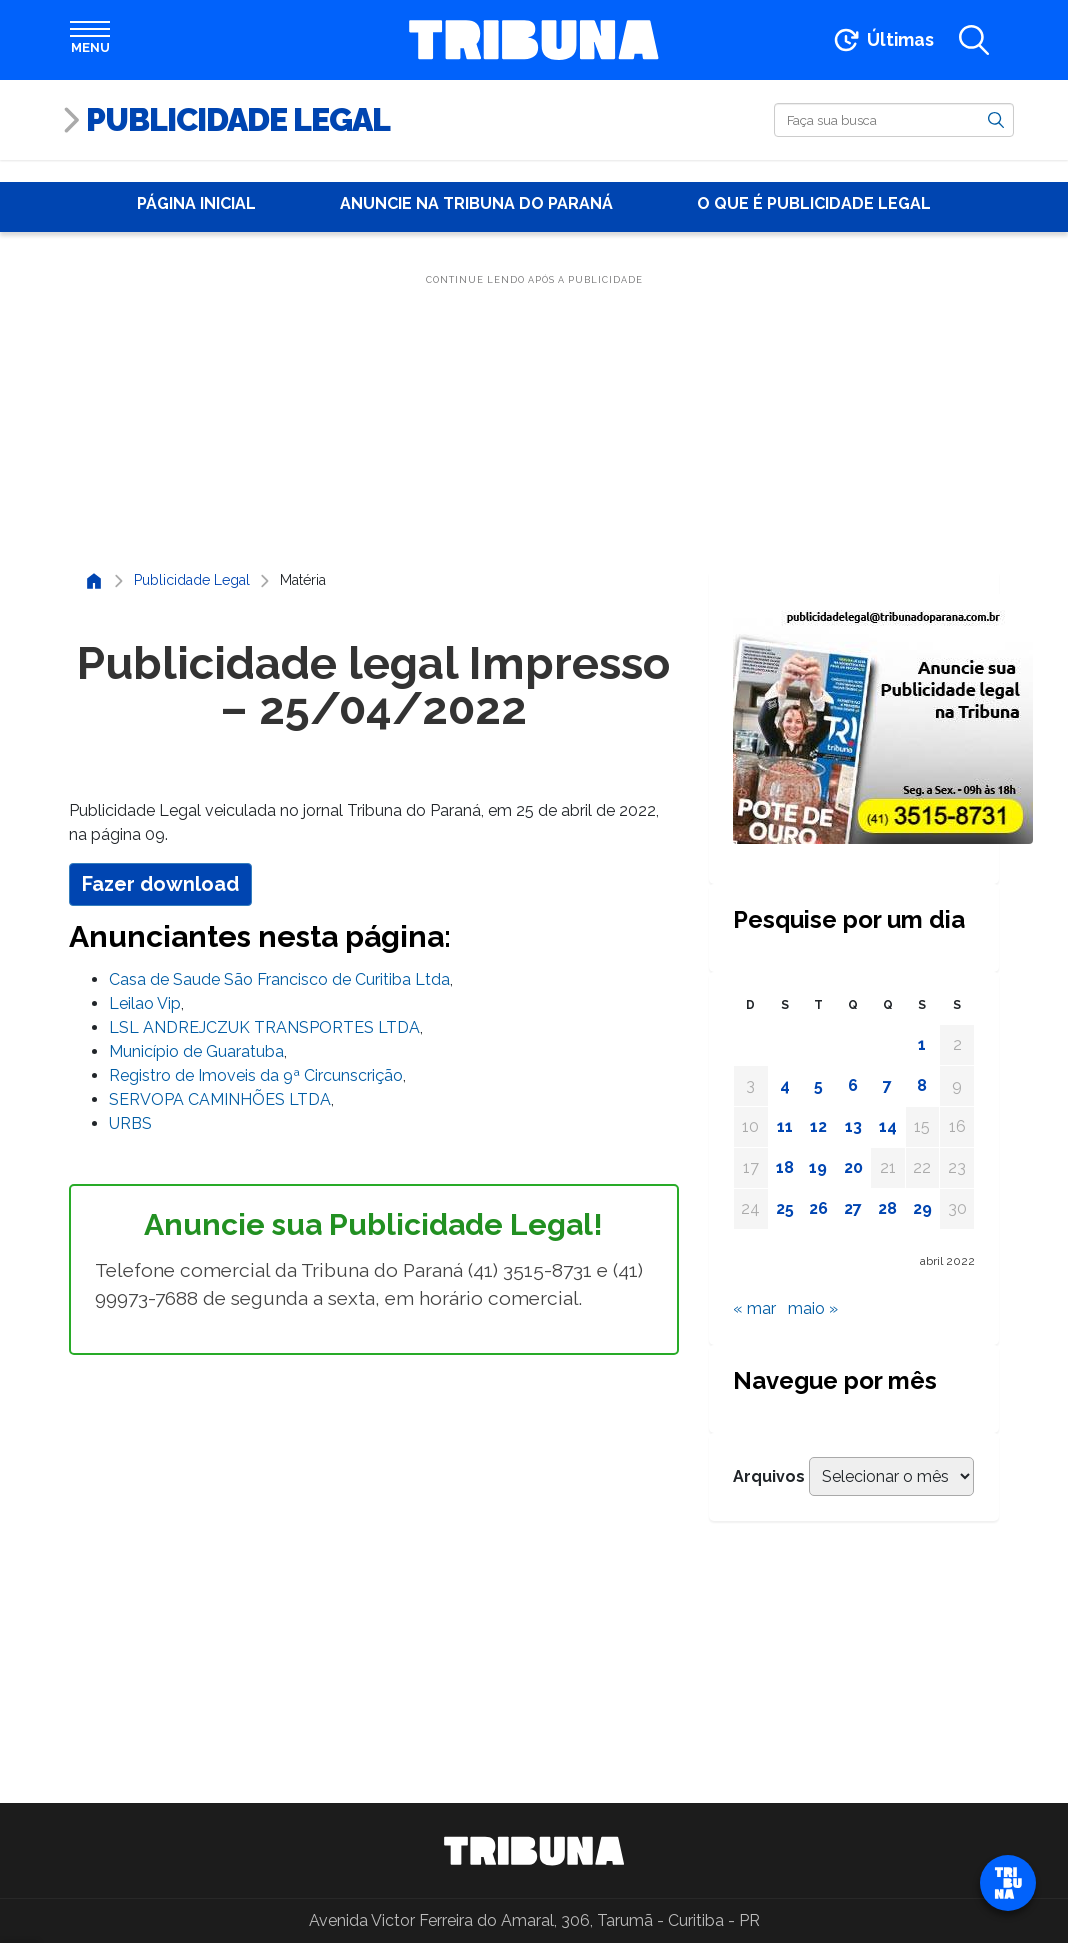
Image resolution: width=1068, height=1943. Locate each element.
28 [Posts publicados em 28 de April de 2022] (887, 1208)
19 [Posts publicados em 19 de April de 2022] (818, 1167)
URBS (130, 1123)
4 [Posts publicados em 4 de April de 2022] (785, 1085)
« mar (754, 1308)
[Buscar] (894, 120)
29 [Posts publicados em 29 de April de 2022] (922, 1208)
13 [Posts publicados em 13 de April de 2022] (853, 1126)
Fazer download (160, 884)
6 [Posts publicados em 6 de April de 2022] (853, 1085)
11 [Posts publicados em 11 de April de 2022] (785, 1126)
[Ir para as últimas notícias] (882, 40)
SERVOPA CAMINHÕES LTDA (220, 1099)
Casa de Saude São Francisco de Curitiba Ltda (279, 979)
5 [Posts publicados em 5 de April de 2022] (818, 1085)
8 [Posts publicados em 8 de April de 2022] (922, 1085)
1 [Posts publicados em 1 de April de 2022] (922, 1044)
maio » (813, 1308)
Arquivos (769, 1476)
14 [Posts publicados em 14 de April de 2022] (888, 1126)
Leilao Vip (145, 1003)
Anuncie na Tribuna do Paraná (476, 203)
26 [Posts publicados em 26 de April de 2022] (818, 1208)
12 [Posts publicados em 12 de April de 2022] (818, 1126)
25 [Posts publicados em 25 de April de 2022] (785, 1208)
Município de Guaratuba (196, 1051)
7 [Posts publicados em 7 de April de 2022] (887, 1085)
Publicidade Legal (238, 119)
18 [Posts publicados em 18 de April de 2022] (785, 1167)
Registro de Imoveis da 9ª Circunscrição (256, 1075)
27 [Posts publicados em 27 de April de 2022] (853, 1208)
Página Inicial (196, 203)
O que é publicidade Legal (814, 203)
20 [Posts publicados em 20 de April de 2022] (853, 1167)
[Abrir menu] (90, 40)
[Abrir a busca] (974, 40)
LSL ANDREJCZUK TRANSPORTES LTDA (264, 1027)
